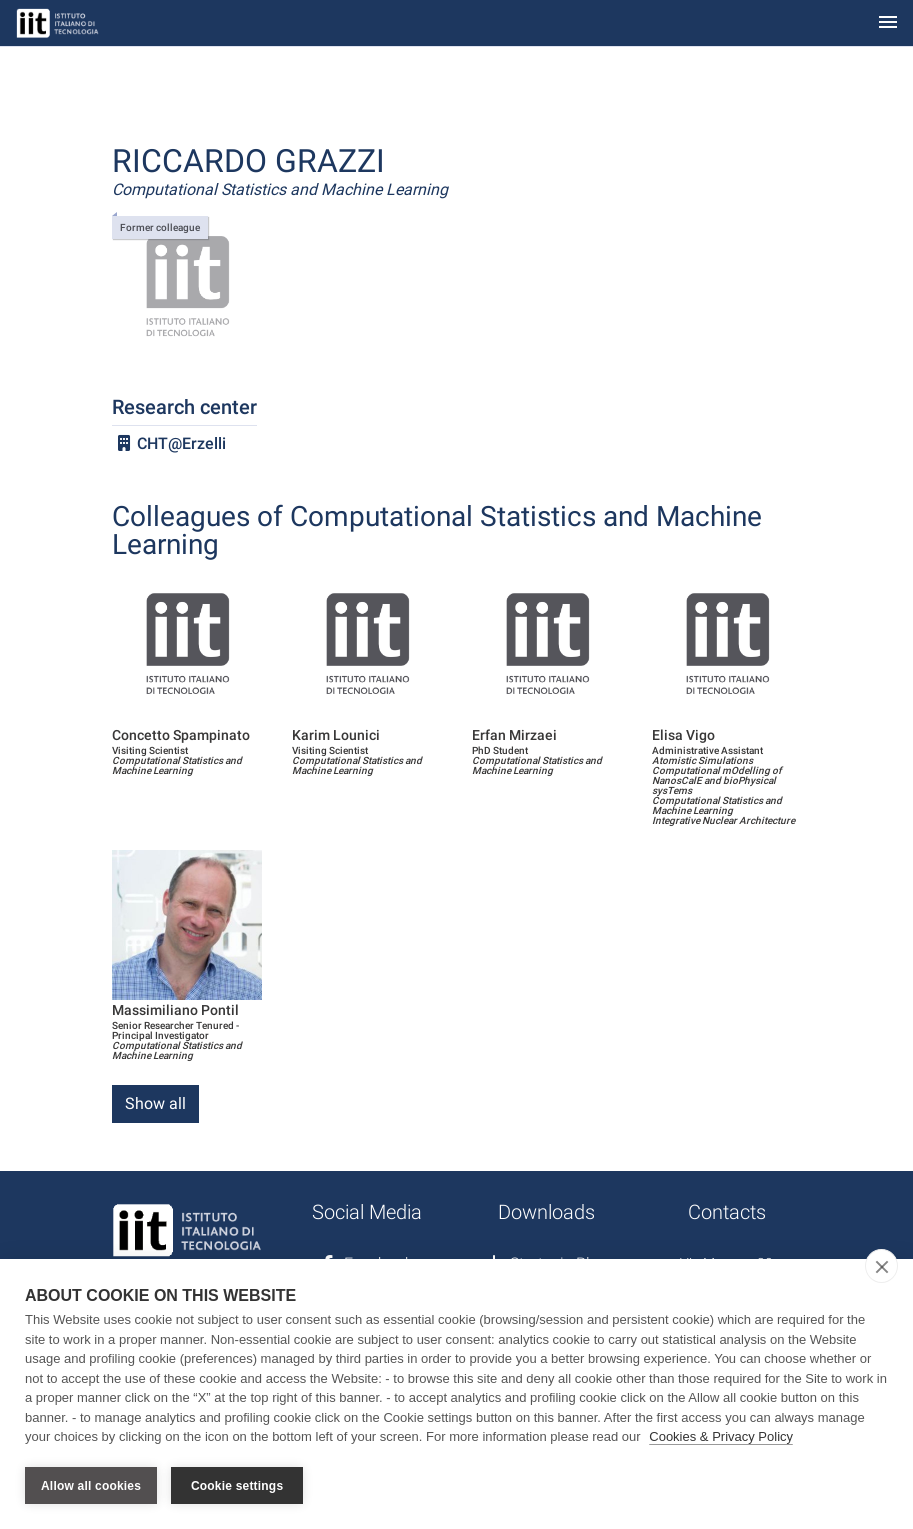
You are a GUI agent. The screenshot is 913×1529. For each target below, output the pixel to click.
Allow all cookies (91, 1486)
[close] (881, 1267)
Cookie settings (237, 1486)
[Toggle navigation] (888, 23)
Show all (155, 1103)
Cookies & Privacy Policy (721, 1437)
